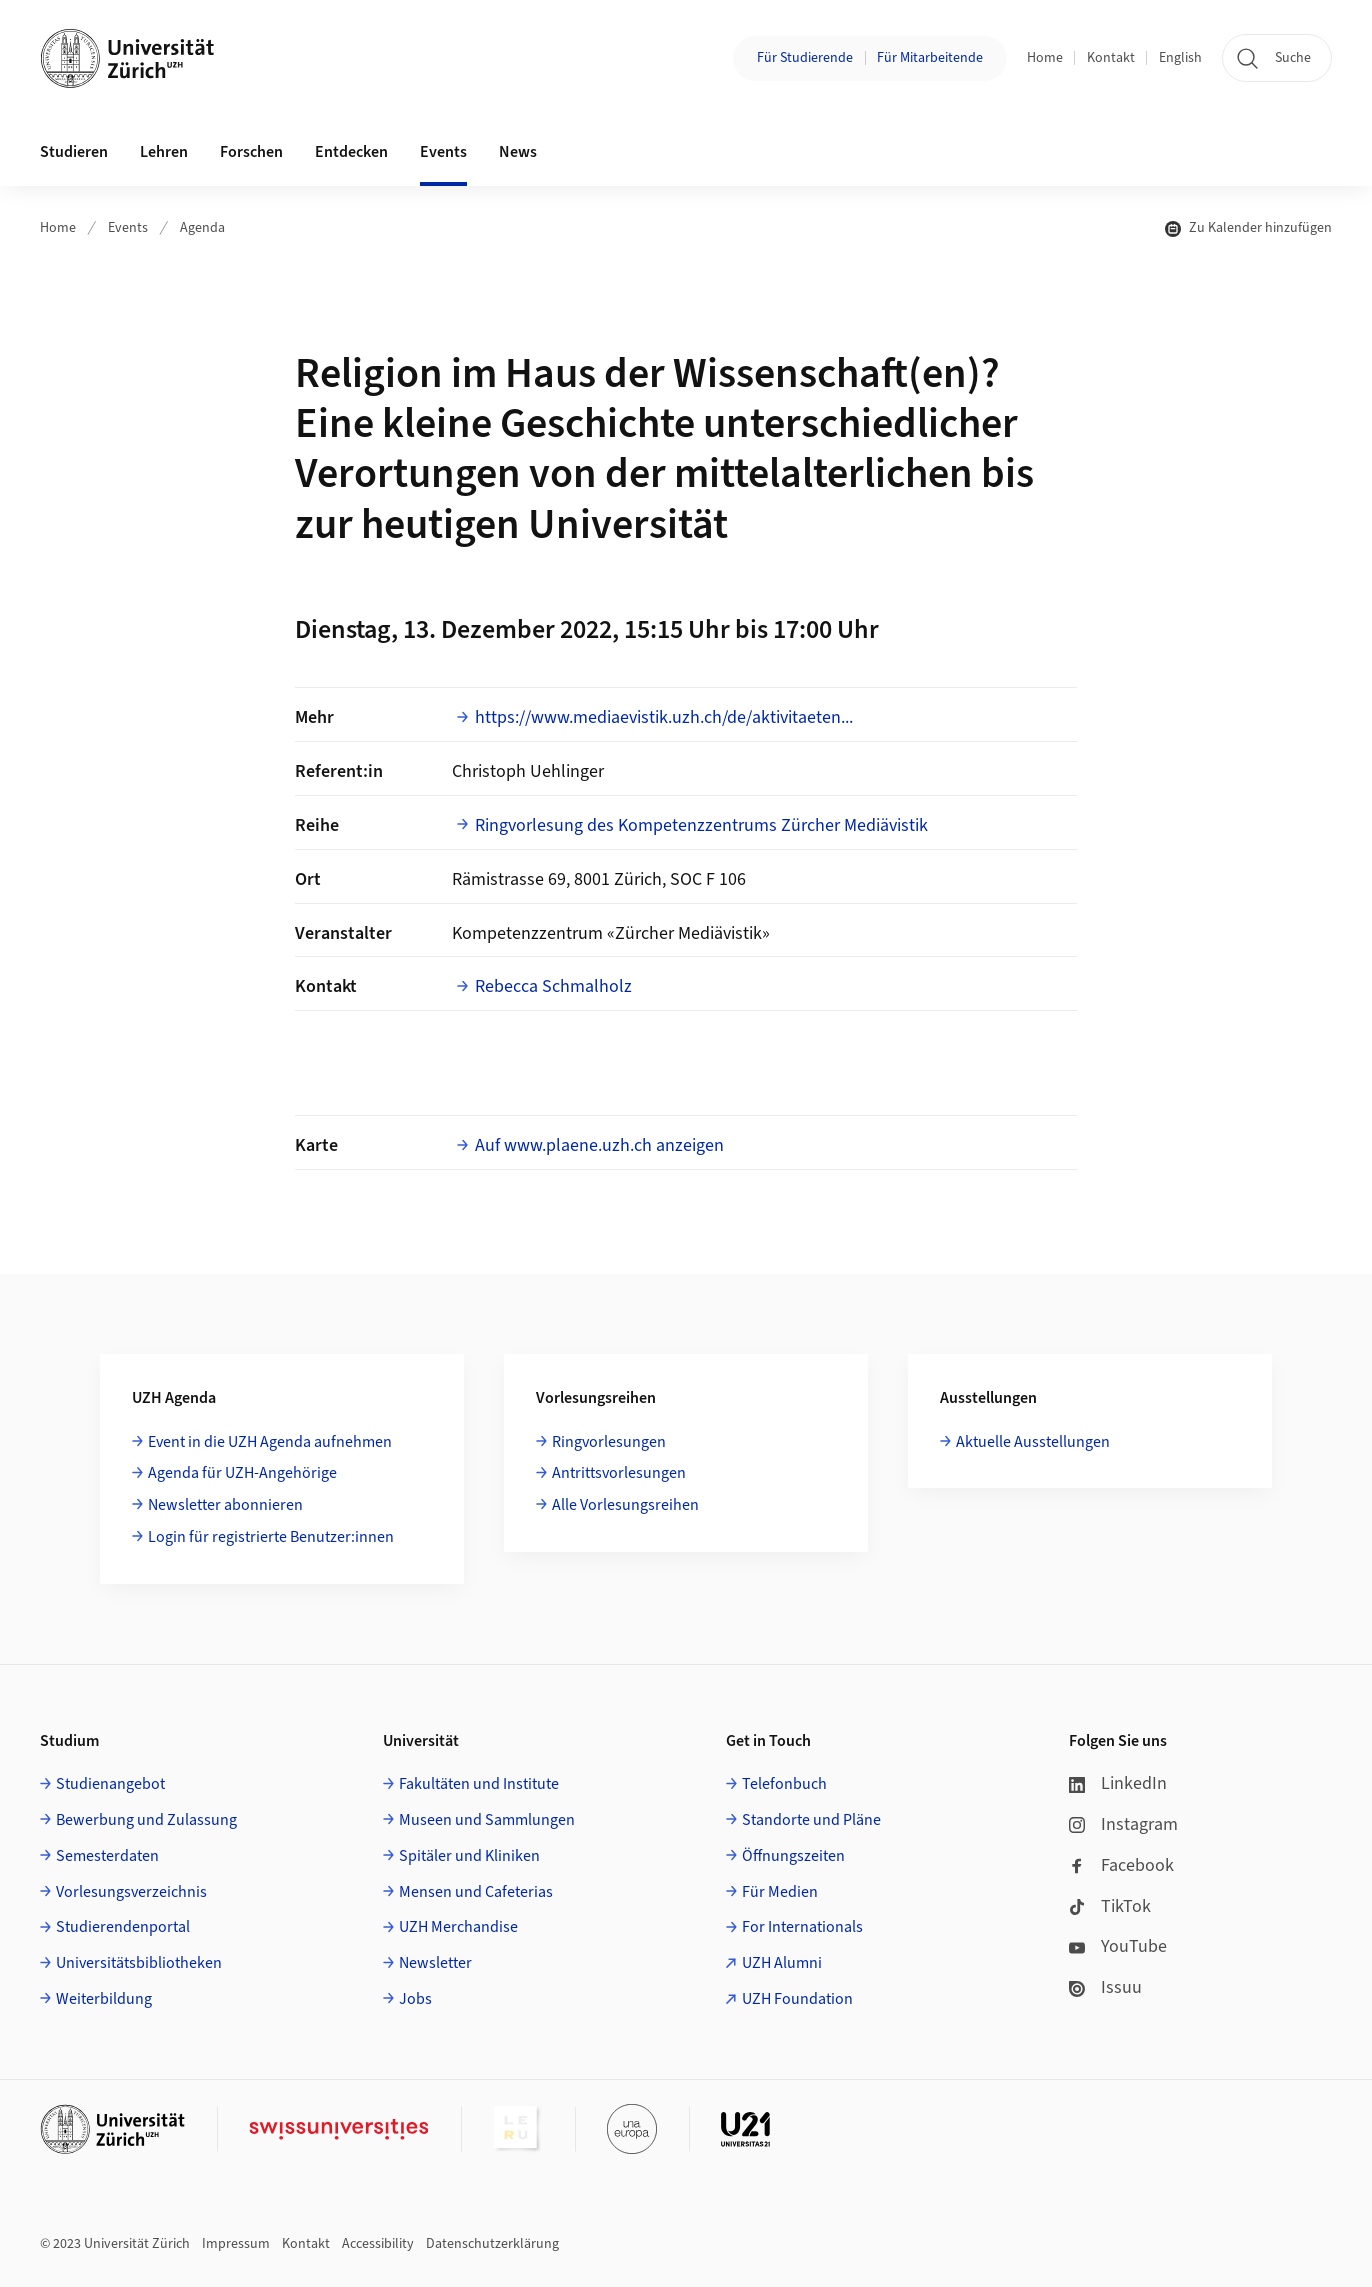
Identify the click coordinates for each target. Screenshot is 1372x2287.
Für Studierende (805, 58)
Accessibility (378, 2244)
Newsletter (435, 1963)
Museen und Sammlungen (487, 1820)
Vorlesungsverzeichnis (131, 1892)
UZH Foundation (797, 1999)
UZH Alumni (782, 1963)
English (1180, 58)
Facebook (1121, 1865)
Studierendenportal (123, 1927)
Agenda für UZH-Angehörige (242, 1473)
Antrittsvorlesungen (619, 1473)
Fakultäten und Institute (479, 1784)
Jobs (415, 1999)
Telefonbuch (784, 1784)
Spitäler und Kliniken (469, 1856)
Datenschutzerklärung (492, 2244)
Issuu (1105, 1987)
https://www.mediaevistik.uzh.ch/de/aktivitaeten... (664, 717)
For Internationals (802, 1927)
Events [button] (443, 152)
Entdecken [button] (351, 152)
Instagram (1123, 1824)
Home (1045, 58)
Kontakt (1111, 58)
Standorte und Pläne (811, 1820)
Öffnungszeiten (793, 1856)
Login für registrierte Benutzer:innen (271, 1537)
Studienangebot (110, 1784)
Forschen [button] (251, 152)
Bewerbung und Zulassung (146, 1820)
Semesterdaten (107, 1856)
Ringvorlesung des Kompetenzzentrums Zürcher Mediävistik (701, 825)
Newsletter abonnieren (225, 1505)
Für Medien (780, 1892)
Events (128, 228)
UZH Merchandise (458, 1927)
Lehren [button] (164, 152)
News (518, 152)
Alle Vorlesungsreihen (625, 1505)
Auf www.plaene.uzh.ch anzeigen (599, 1145)
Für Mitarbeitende (930, 58)
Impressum (236, 2244)
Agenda (202, 228)
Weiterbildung (104, 1999)
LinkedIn (1118, 1783)
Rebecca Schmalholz (553, 986)
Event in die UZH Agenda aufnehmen (270, 1442)
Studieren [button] (74, 152)
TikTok (1110, 1906)
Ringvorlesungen (609, 1442)
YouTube (1118, 1946)
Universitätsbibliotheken (139, 1963)
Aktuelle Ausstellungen (1033, 1442)
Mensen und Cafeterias (476, 1892)
